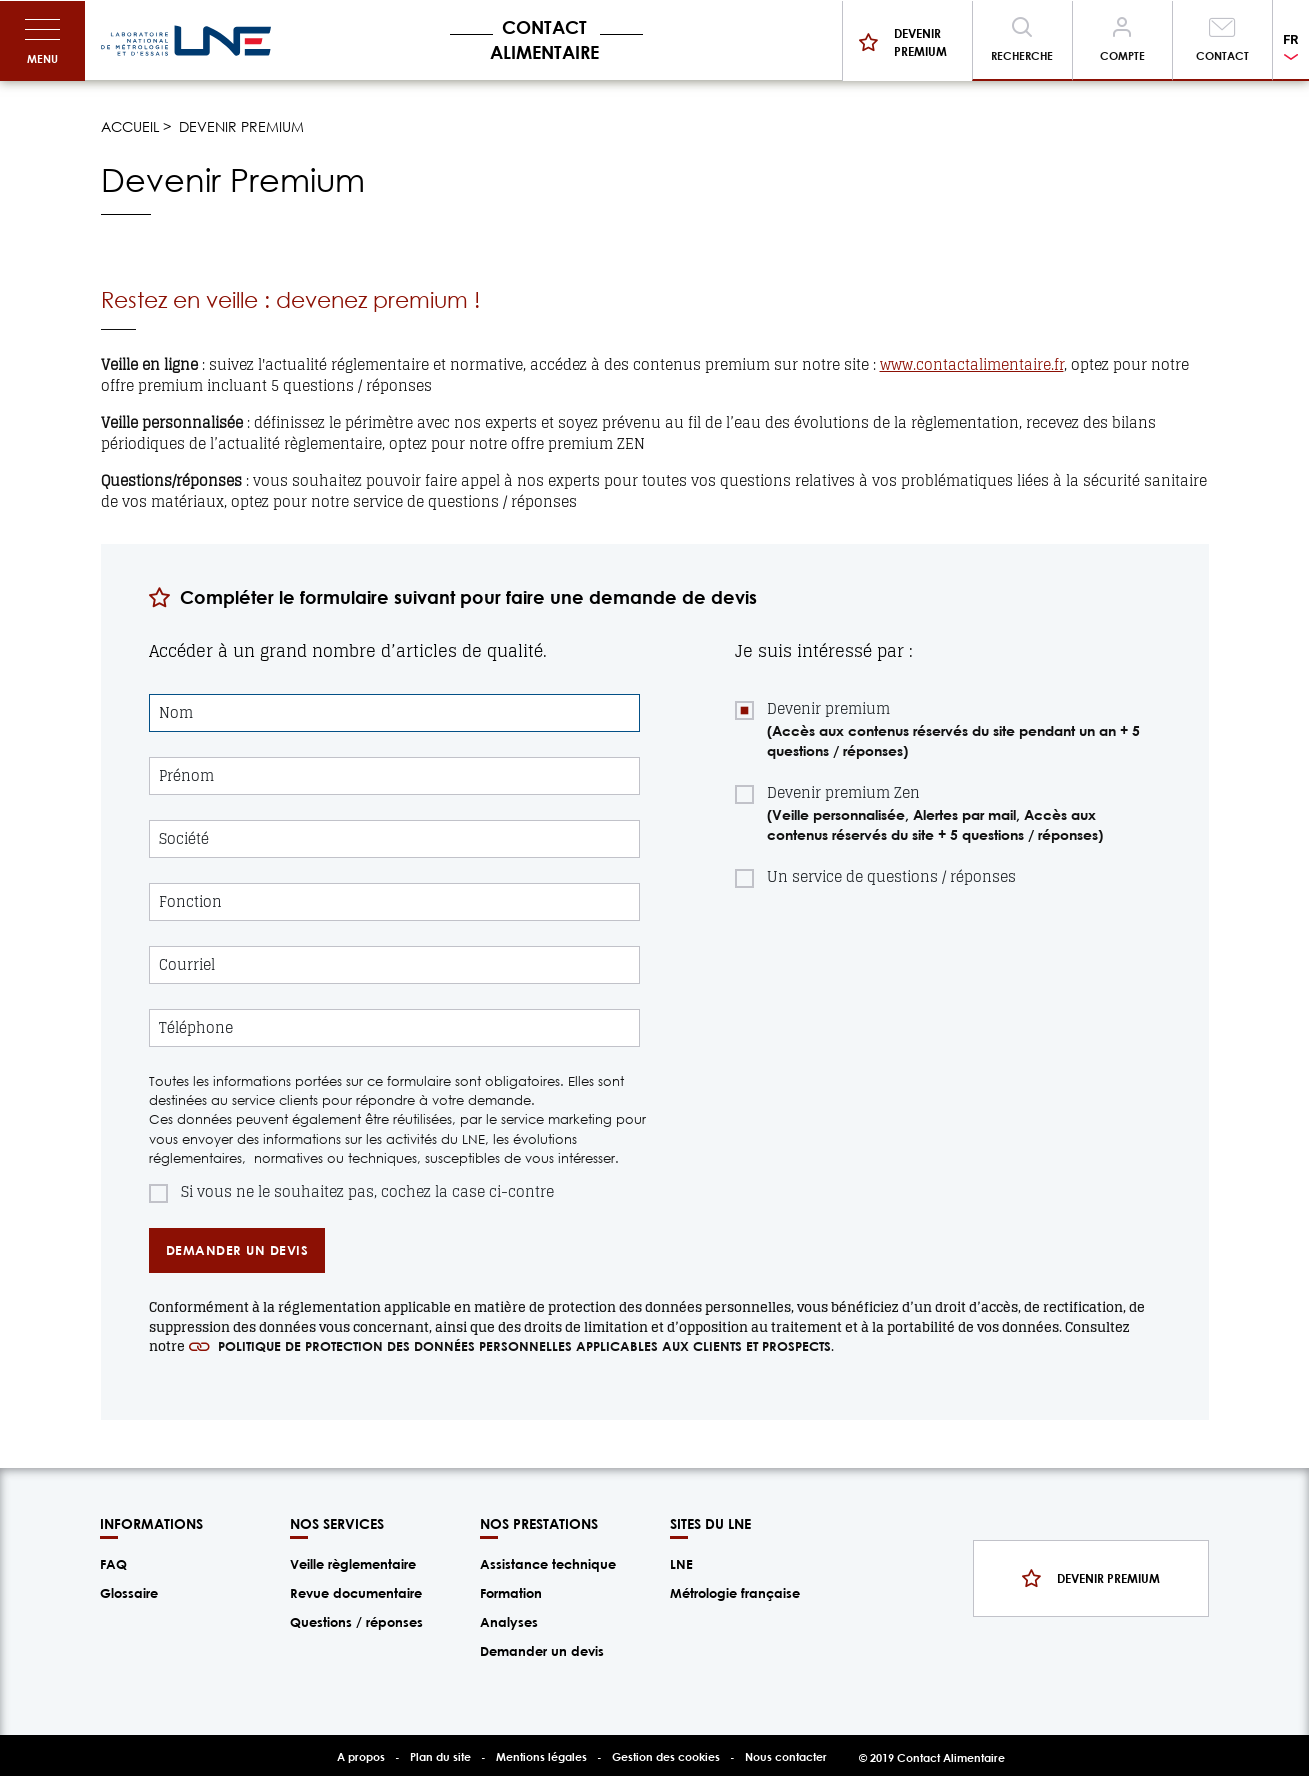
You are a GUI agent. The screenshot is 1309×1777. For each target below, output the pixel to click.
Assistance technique (548, 1564)
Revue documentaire (356, 1593)
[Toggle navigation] (42, 41)
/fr (186, 41)
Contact (1222, 55)
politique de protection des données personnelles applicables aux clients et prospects (524, 1346)
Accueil (130, 126)
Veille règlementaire (353, 1564)
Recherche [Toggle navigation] (1022, 55)
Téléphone (196, 1028)
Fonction (190, 902)
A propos (361, 1756)
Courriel (187, 965)
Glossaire (129, 1593)
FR (1290, 39)
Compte (1122, 55)
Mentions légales (541, 1756)
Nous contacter (786, 1756)
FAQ (113, 1564)
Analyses (509, 1622)
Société (184, 839)
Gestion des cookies (666, 1756)
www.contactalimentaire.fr (972, 364)
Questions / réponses (356, 1622)
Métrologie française (735, 1593)
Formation (511, 1593)
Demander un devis (542, 1651)
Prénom (186, 776)
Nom (176, 713)
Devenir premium (920, 42)
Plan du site (440, 1756)
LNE (681, 1564)
